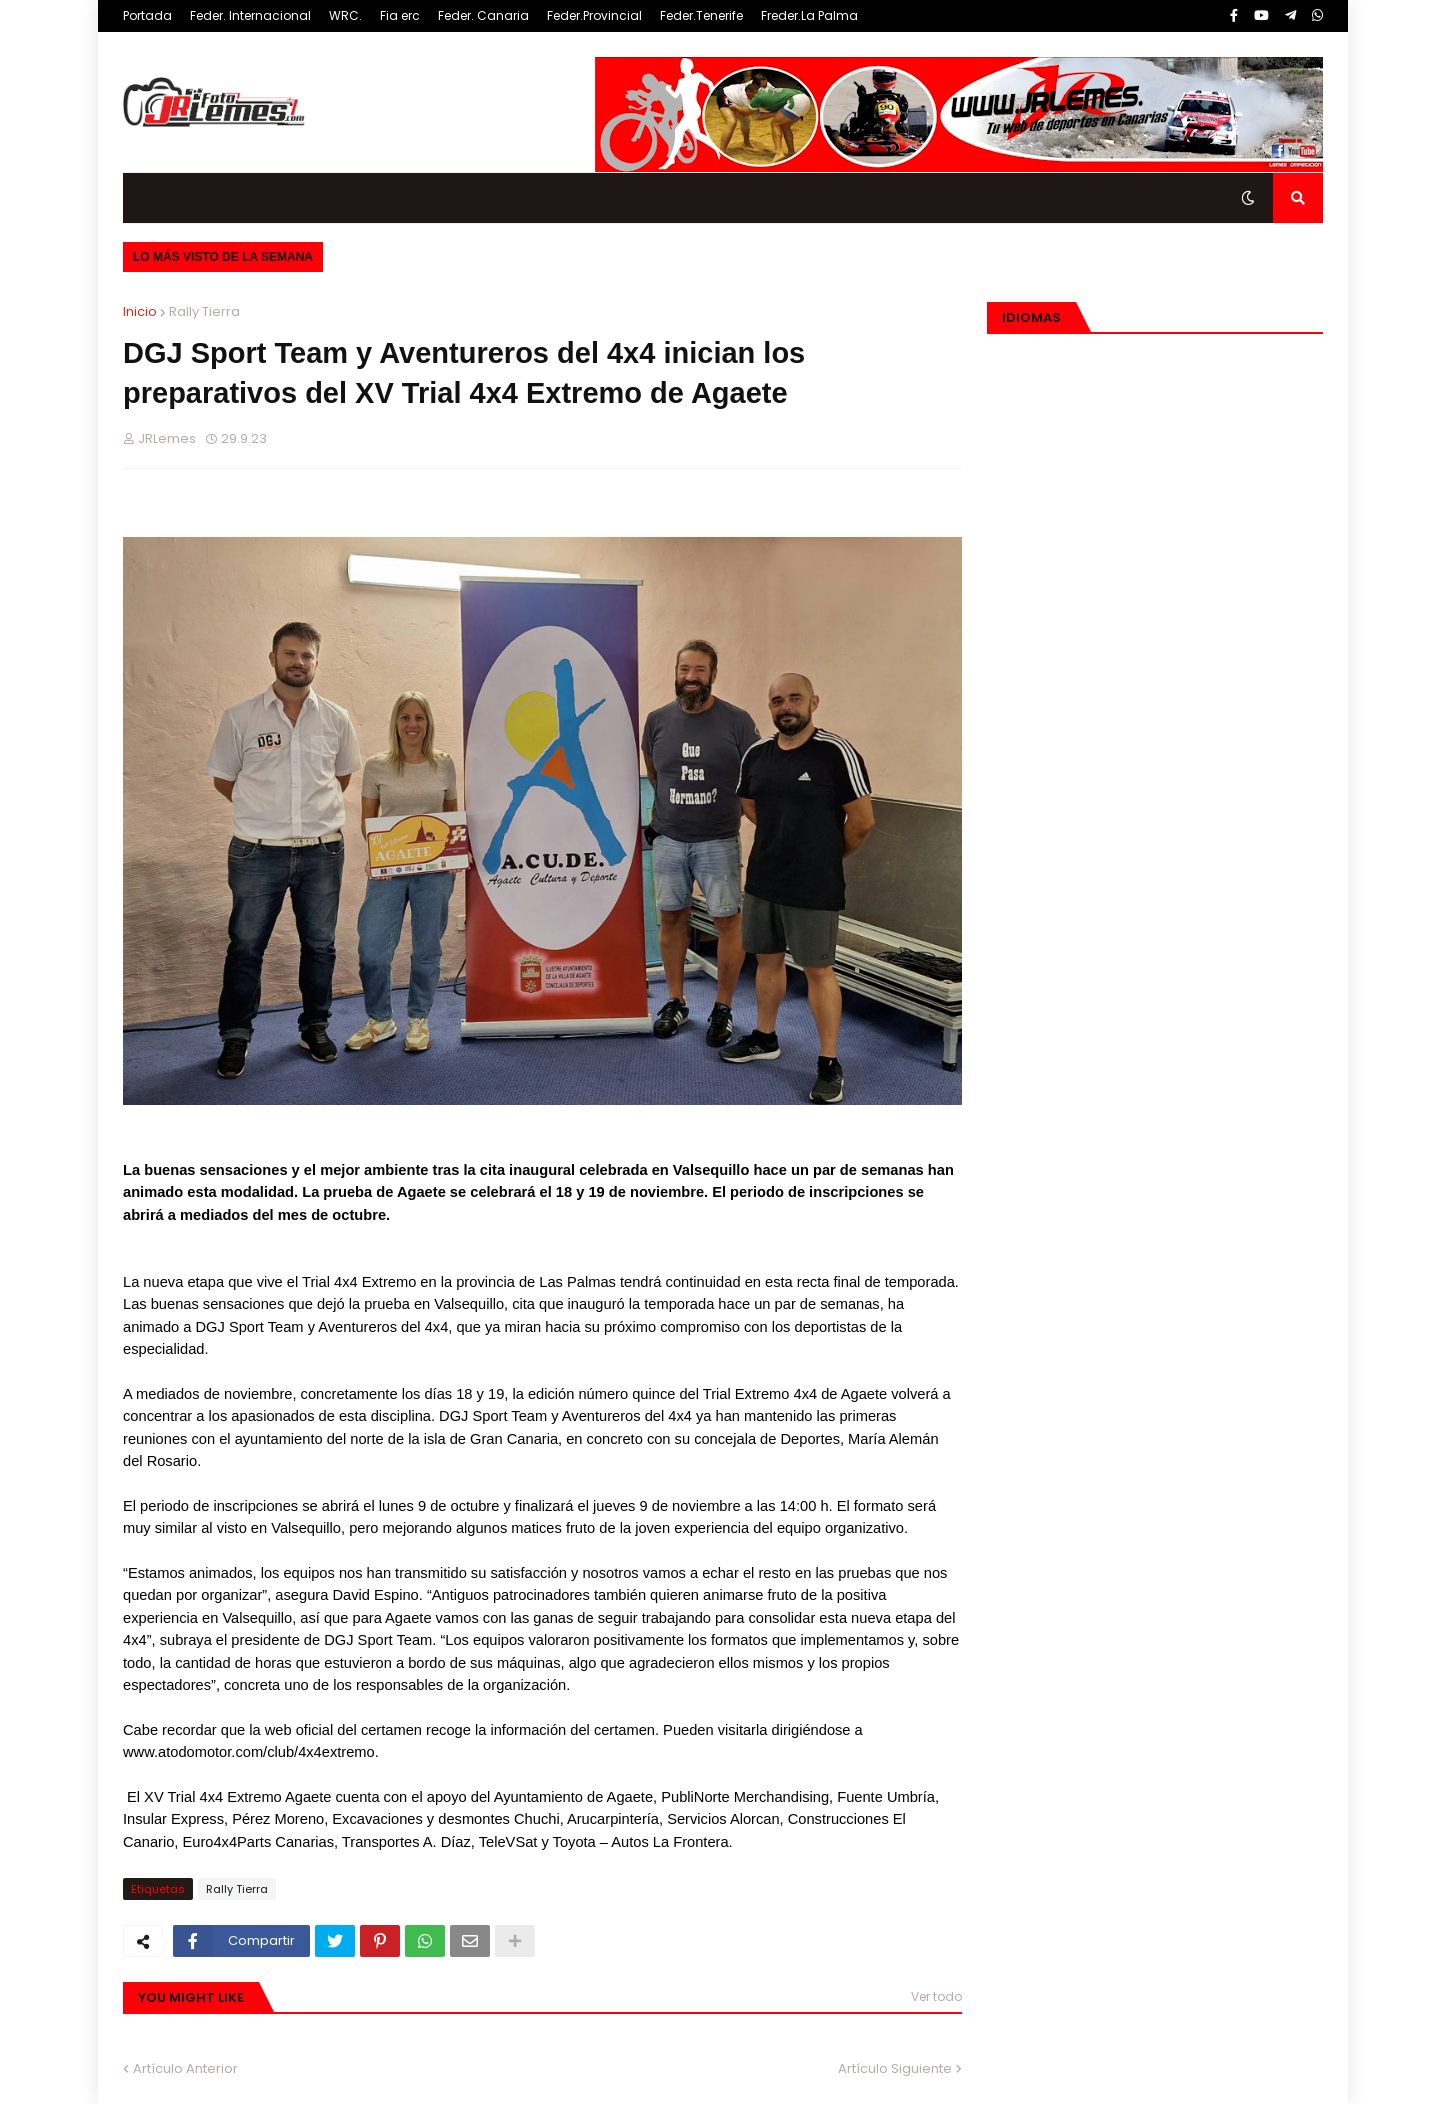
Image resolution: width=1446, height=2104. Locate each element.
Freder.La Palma (809, 15)
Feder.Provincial (594, 15)
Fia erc (400, 15)
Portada (147, 15)
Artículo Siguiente (895, 2068)
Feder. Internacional (250, 15)
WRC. (345, 15)
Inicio (140, 311)
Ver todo (936, 1996)
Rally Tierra (204, 311)
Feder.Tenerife (701, 15)
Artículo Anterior (185, 2068)
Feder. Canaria (483, 15)
